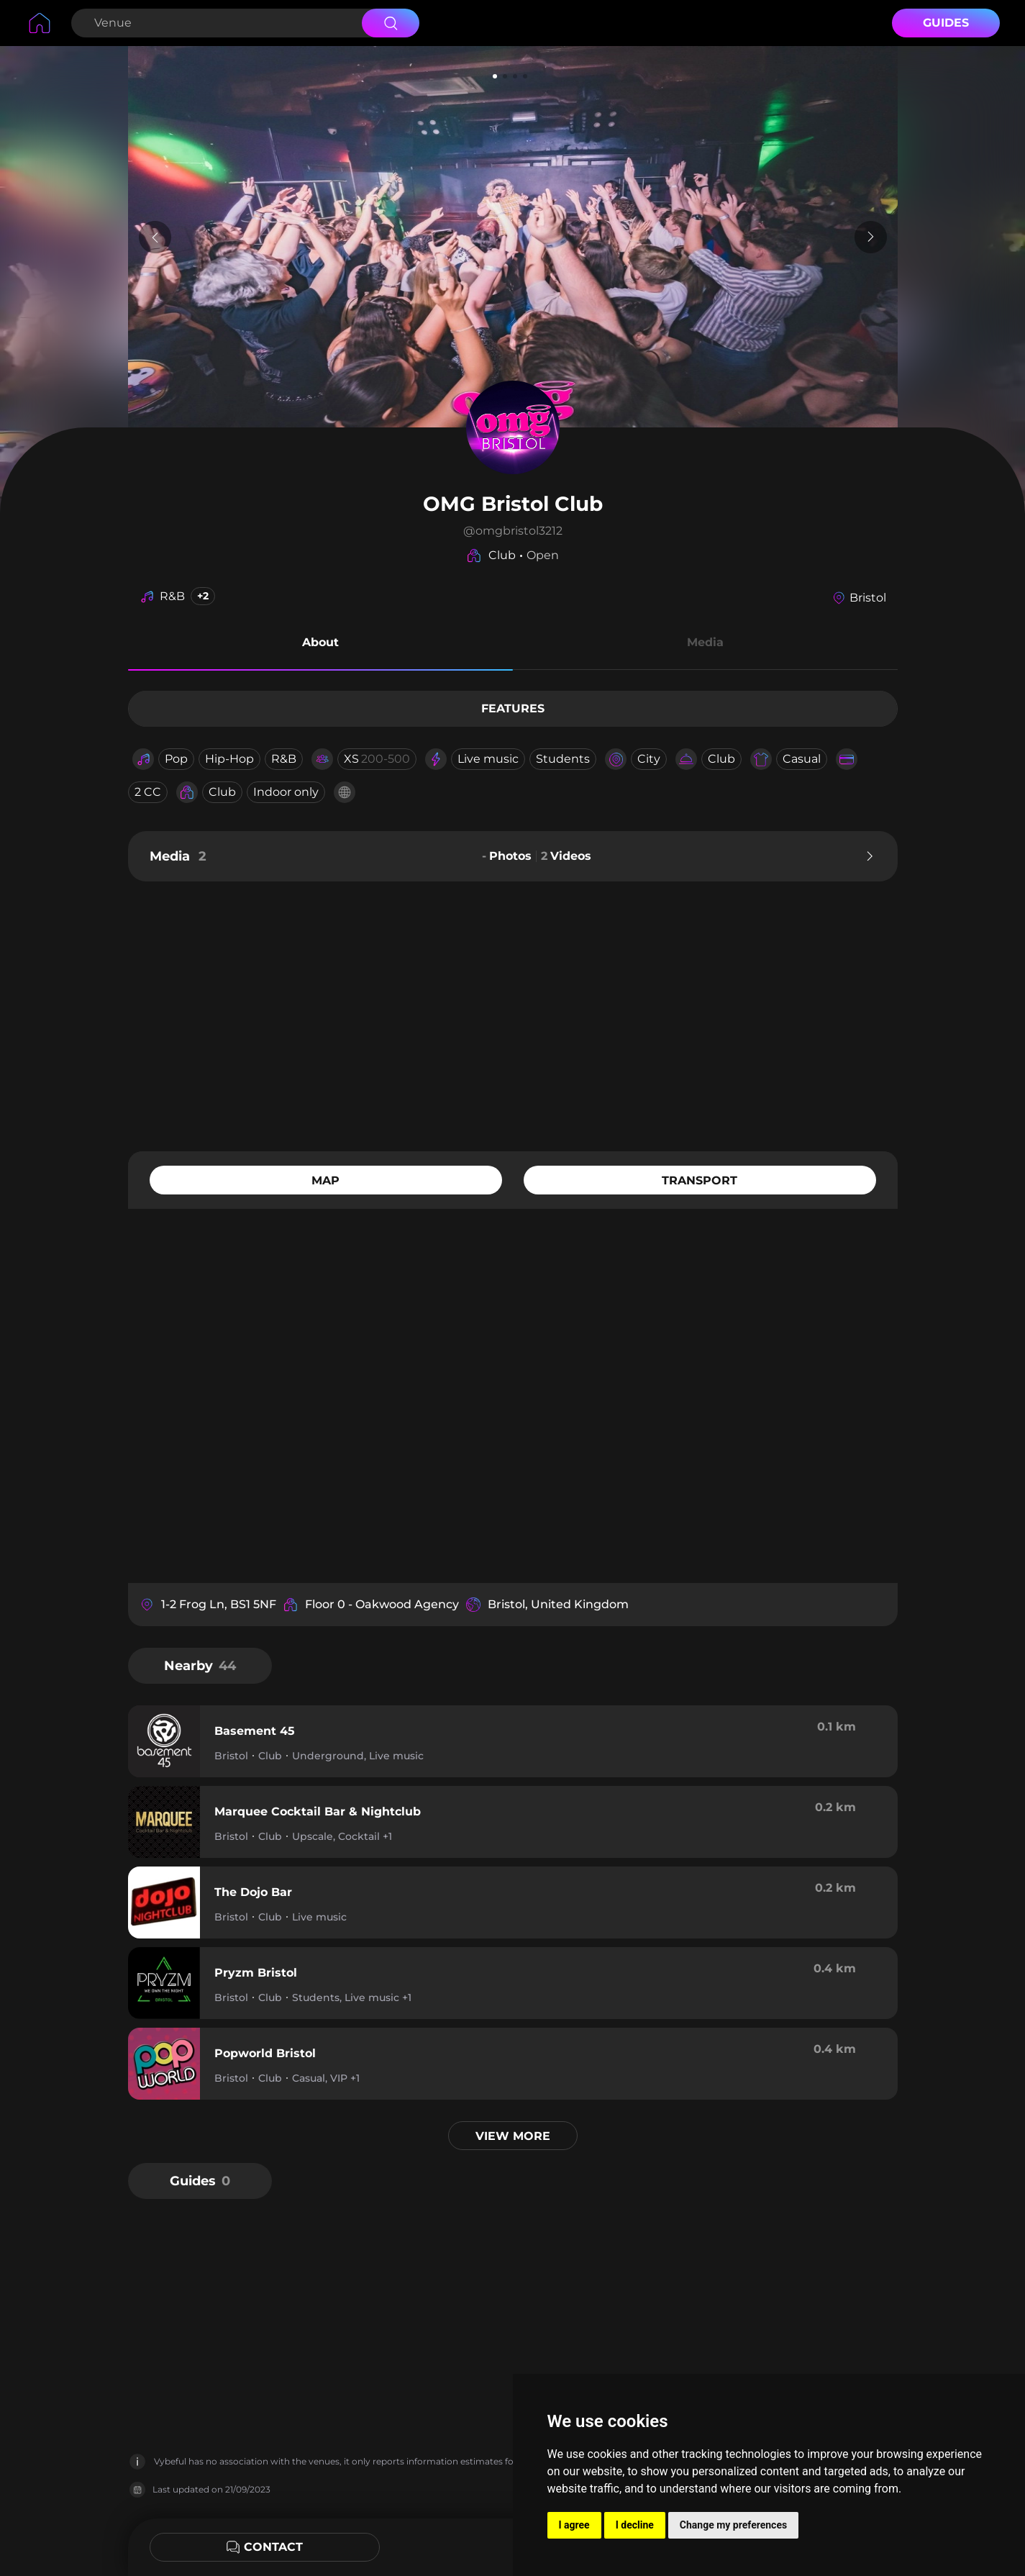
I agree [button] (574, 2525)
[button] (320, 645)
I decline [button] (635, 2525)
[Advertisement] (513, 1014)
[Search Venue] (214, 23)
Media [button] (705, 642)
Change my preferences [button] (733, 2525)
